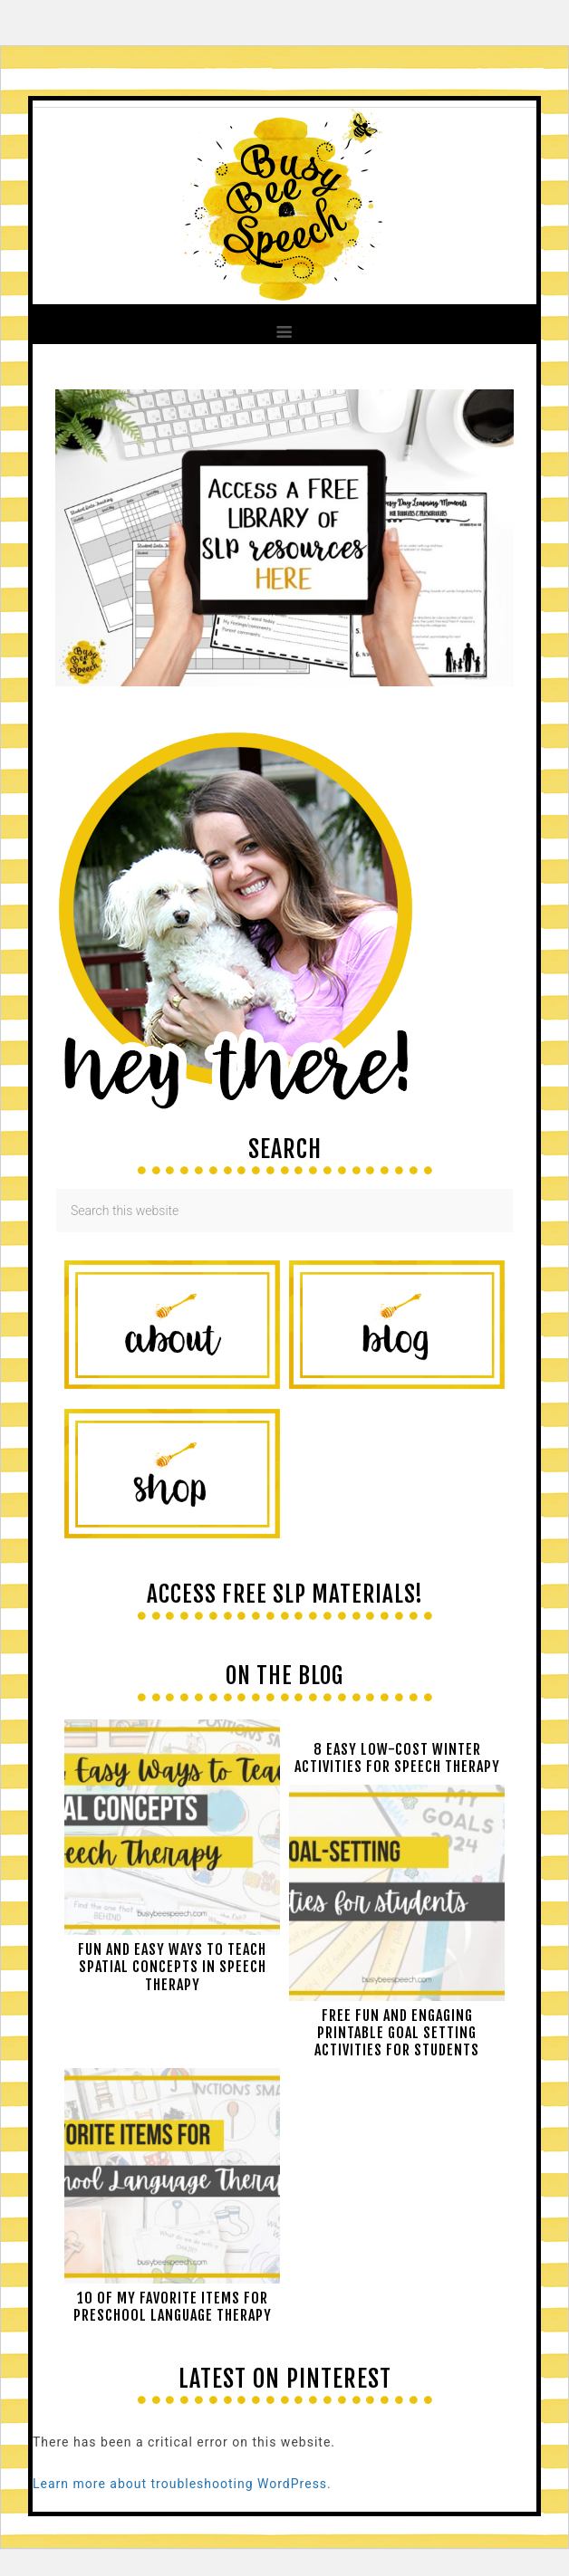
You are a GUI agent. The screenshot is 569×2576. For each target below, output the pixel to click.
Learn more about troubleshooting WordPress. (182, 2483)
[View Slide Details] (284, 682)
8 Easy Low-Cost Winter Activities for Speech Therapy (397, 1758)
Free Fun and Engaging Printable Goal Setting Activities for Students (396, 2032)
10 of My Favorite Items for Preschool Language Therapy (172, 2306)
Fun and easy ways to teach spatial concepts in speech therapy (172, 1966)
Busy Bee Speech (284, 202)
